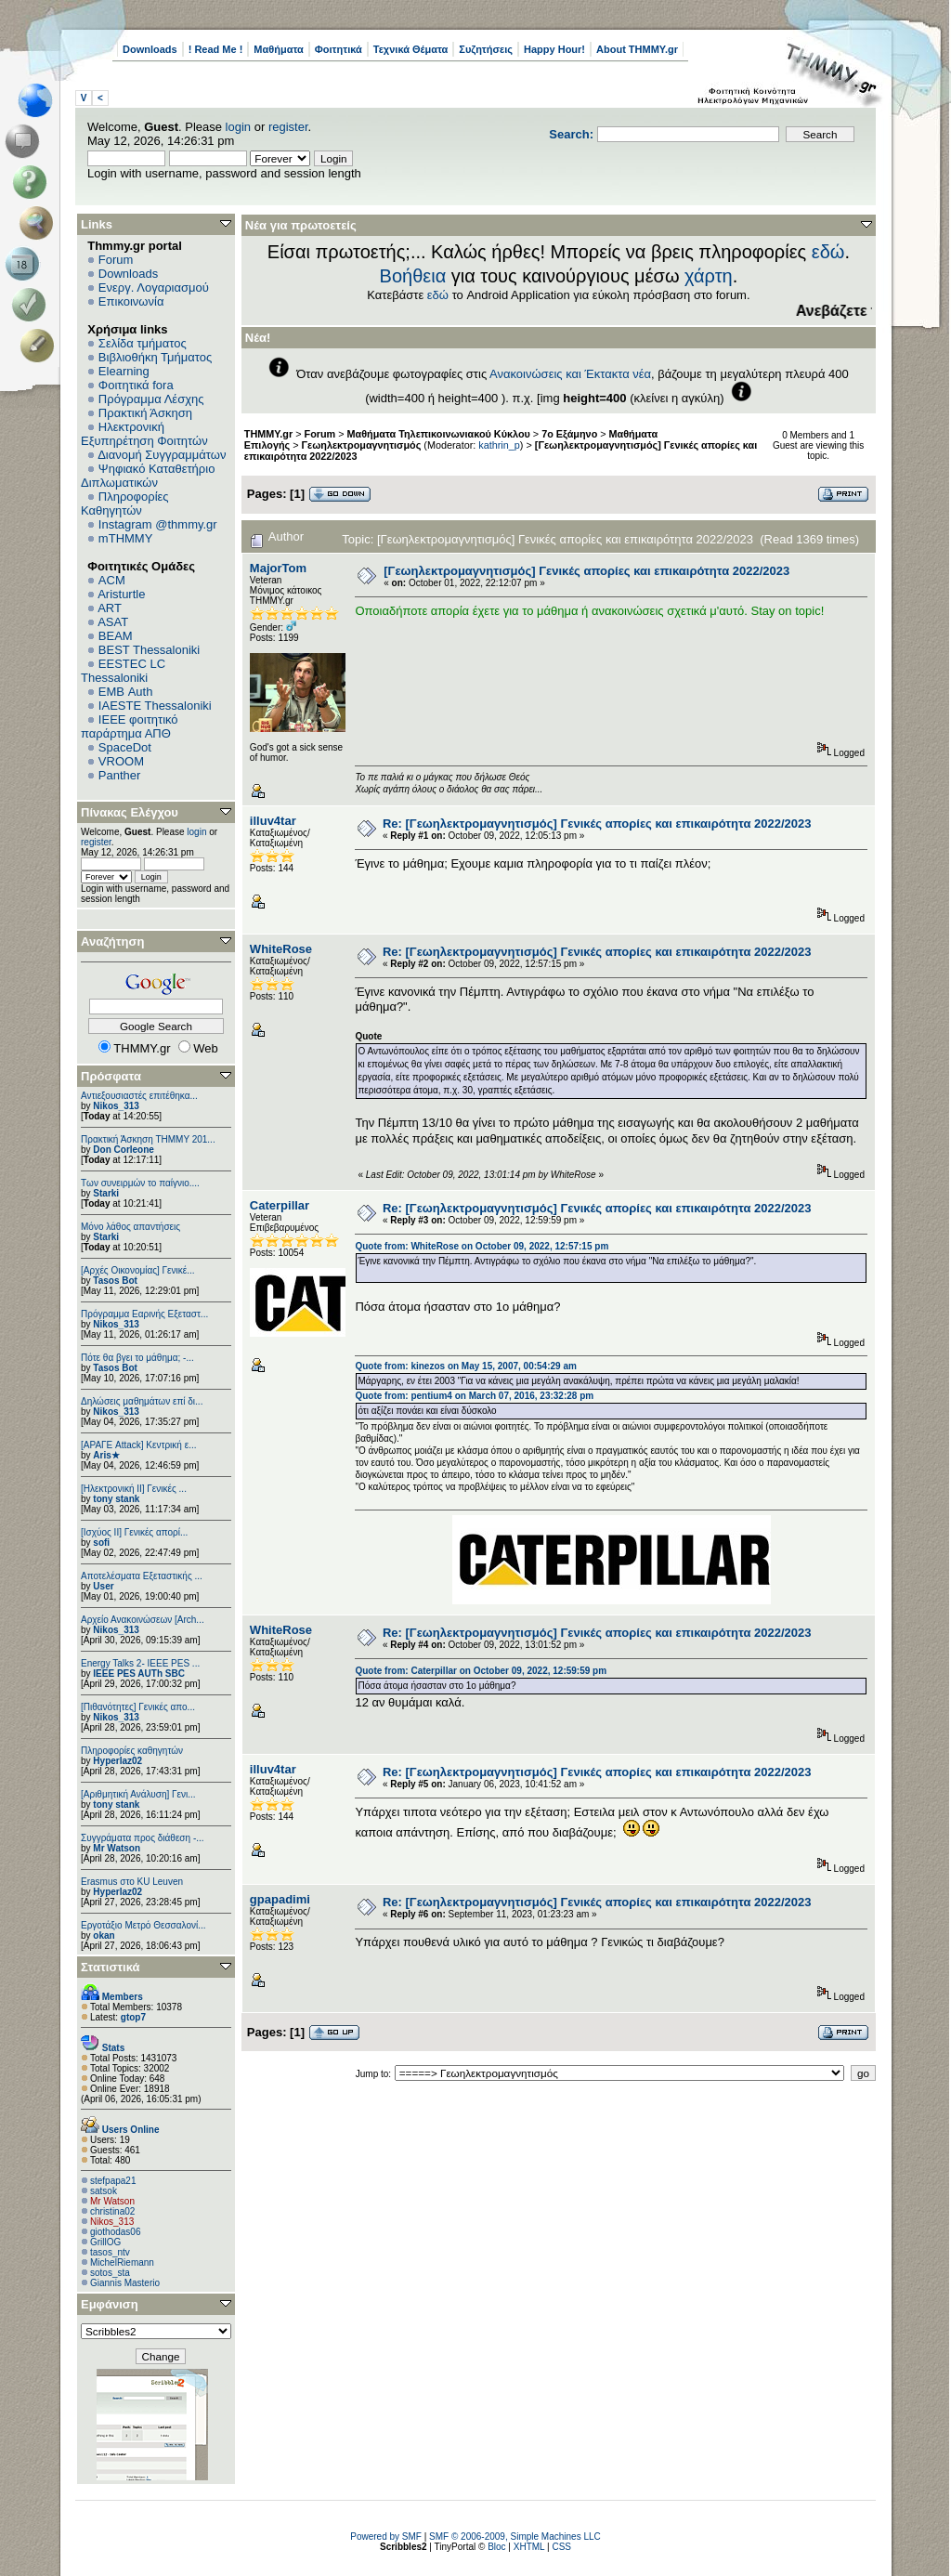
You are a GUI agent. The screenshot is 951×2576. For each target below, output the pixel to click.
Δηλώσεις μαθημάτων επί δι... (141, 1401)
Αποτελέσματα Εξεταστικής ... (141, 1576)
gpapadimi (280, 1899)
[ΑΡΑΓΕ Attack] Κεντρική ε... (138, 1445)
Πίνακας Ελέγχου (129, 812)
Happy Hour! (554, 49)
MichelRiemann (122, 2262)
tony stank (116, 1499)
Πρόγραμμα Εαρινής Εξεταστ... (144, 1314)
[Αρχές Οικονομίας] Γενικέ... (138, 1270)
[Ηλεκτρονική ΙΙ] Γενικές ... (134, 1489)
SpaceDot (124, 747)
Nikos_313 (115, 1106)
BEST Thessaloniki (149, 650)
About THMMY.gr (637, 49)
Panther (119, 775)
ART (110, 608)
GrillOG (105, 2242)
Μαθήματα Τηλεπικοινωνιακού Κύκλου (438, 433)
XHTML (529, 2547)
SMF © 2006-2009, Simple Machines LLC (515, 2536)
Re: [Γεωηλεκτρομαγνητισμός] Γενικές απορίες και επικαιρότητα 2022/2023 (597, 823)
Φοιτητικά (338, 49)
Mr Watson (116, 1848)
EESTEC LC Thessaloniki (123, 671)
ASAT (113, 622)
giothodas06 (115, 2232)
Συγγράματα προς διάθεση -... (142, 1838)
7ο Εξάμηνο (569, 433)
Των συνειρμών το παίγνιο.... (140, 1183)
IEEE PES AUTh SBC (139, 1673)
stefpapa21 (113, 2181)
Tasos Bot (115, 1280)
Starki (106, 1193)
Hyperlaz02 (117, 1761)
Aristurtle (121, 594)
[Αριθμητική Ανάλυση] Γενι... (138, 1794)
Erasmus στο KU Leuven (132, 1881)
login (238, 127)
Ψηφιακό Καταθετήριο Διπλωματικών (148, 476)
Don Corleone (123, 1149)
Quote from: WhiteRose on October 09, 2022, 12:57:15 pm (481, 1246)
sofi (101, 1542)
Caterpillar (279, 1205)
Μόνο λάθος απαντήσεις (130, 1227)
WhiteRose (281, 949)
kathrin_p (499, 445)
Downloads (150, 49)
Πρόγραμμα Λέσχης (151, 399)
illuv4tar (273, 821)
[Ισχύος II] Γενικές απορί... (134, 1532)
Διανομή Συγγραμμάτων (162, 455)
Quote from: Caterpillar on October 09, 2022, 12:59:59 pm (480, 1671)
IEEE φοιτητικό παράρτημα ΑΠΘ (129, 726)
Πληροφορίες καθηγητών (132, 1751)
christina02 (112, 2211)
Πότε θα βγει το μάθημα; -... (137, 1358)
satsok (103, 2191)
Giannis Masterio (125, 2283)
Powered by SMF (386, 2536)
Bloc (496, 2547)
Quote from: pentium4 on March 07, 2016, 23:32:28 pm (474, 1396)
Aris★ (106, 1455)
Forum (116, 260)
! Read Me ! (216, 49)
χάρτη (708, 276)
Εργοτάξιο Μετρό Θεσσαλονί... (143, 1925)
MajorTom (278, 568)
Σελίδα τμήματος (142, 343)
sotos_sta (110, 2273)
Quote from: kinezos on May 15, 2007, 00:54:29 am (465, 1366)
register (288, 127)
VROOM (121, 761)
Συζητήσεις (486, 49)
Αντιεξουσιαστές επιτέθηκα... (139, 1096)
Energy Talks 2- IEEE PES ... (140, 1663)
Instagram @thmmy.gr (157, 524)
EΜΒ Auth (125, 692)
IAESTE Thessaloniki (155, 706)
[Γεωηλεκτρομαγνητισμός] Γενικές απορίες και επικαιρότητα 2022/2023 (586, 571)
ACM (111, 580)
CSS (561, 2547)
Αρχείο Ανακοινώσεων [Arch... (142, 1620)
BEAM (115, 636)
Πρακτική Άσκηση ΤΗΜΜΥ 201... (148, 1139)
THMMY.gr (268, 433)
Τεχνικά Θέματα (411, 49)
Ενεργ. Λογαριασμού (153, 287)
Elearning (124, 371)
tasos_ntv (110, 2252)
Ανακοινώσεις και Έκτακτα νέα (570, 374)
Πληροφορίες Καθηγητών (125, 503)
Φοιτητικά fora (136, 385)
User (103, 1586)
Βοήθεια (413, 276)
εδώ (828, 252)
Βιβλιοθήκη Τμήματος (155, 357)
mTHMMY (125, 538)
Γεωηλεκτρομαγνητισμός (362, 445)
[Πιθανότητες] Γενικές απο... (138, 1707)
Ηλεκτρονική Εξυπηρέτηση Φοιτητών (144, 434)
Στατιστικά (110, 1967)
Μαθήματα (278, 49)
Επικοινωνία (131, 301)
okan (103, 1935)
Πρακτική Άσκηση (145, 413)
